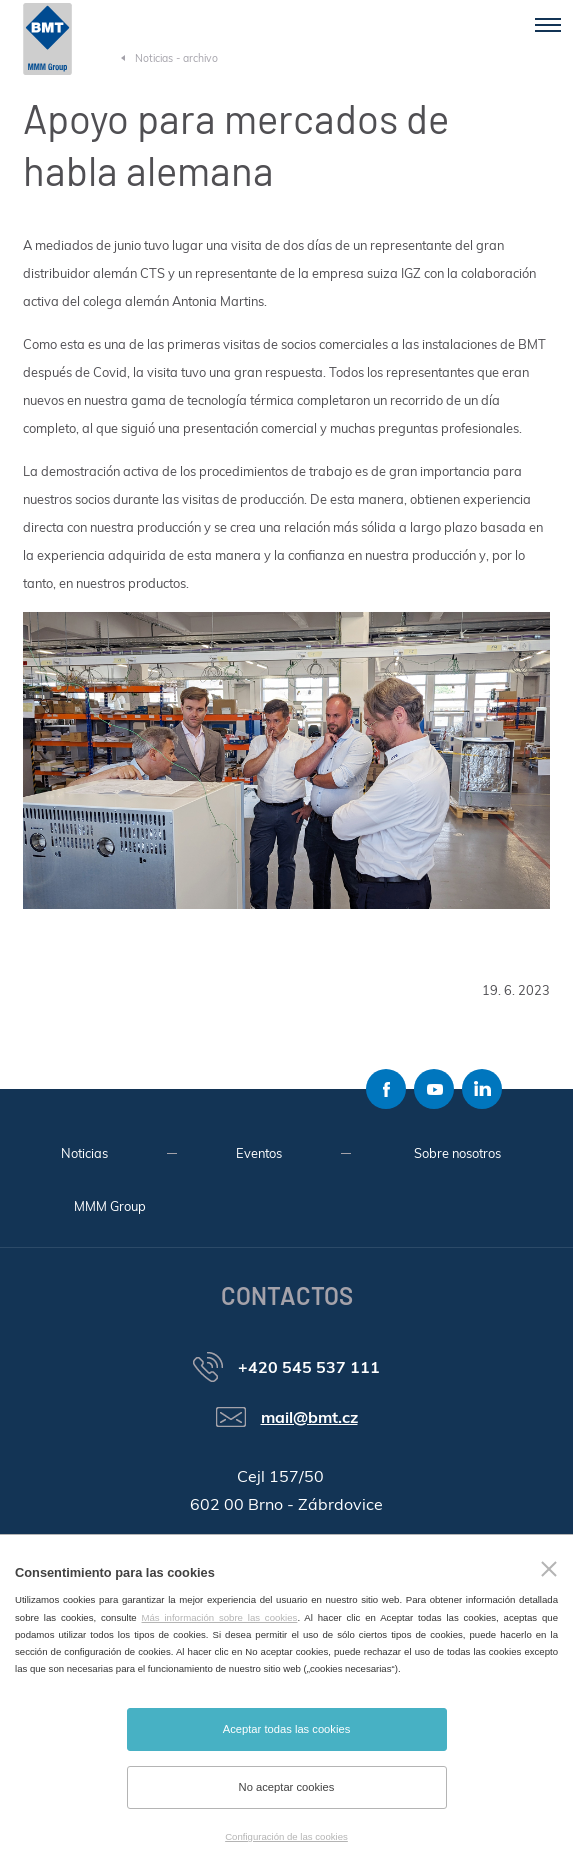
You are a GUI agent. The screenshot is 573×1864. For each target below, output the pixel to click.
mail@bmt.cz (309, 1417)
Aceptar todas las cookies (286, 1729)
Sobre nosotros (457, 1153)
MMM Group (110, 1206)
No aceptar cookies (287, 1787)
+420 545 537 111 (309, 1367)
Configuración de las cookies (286, 1836)
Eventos (259, 1153)
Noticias (84, 1153)
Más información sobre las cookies (220, 1617)
